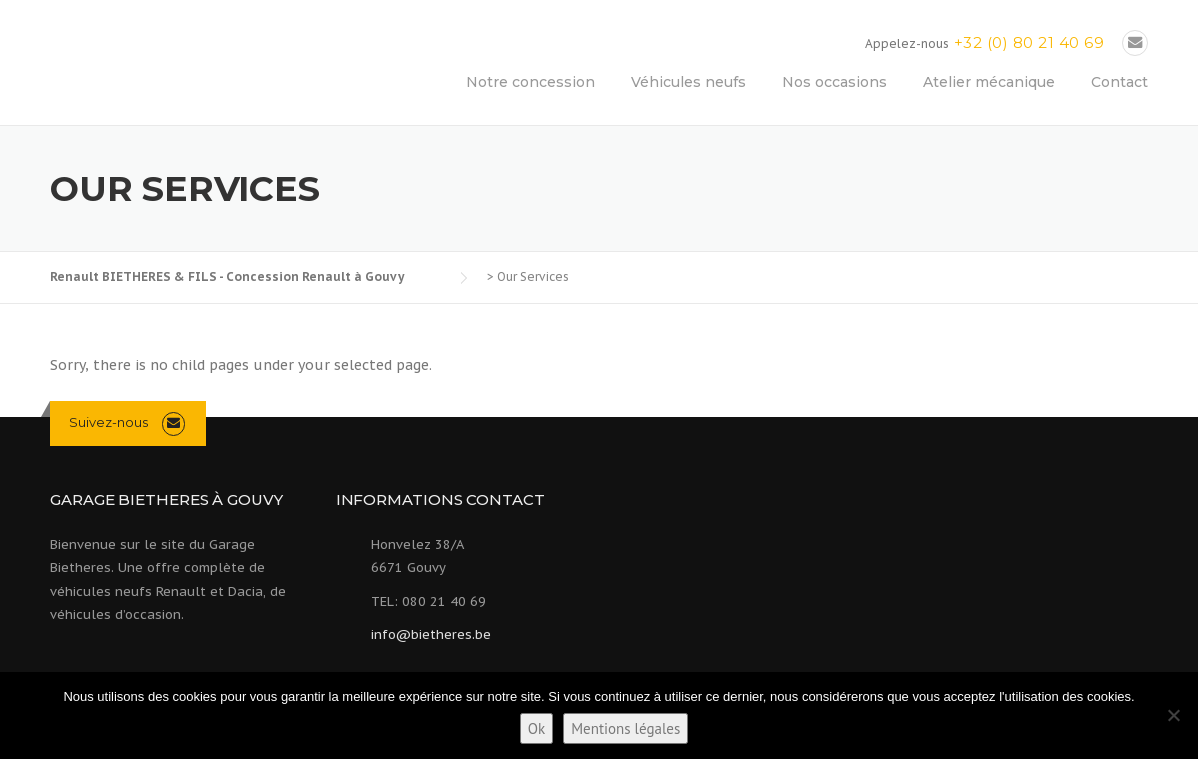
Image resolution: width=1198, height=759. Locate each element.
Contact (1119, 82)
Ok (536, 728)
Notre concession (530, 82)
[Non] (1173, 715)
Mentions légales (625, 728)
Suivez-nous (108, 422)
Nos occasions (834, 82)
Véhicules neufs (688, 82)
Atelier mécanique (989, 82)
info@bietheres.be (431, 634)
